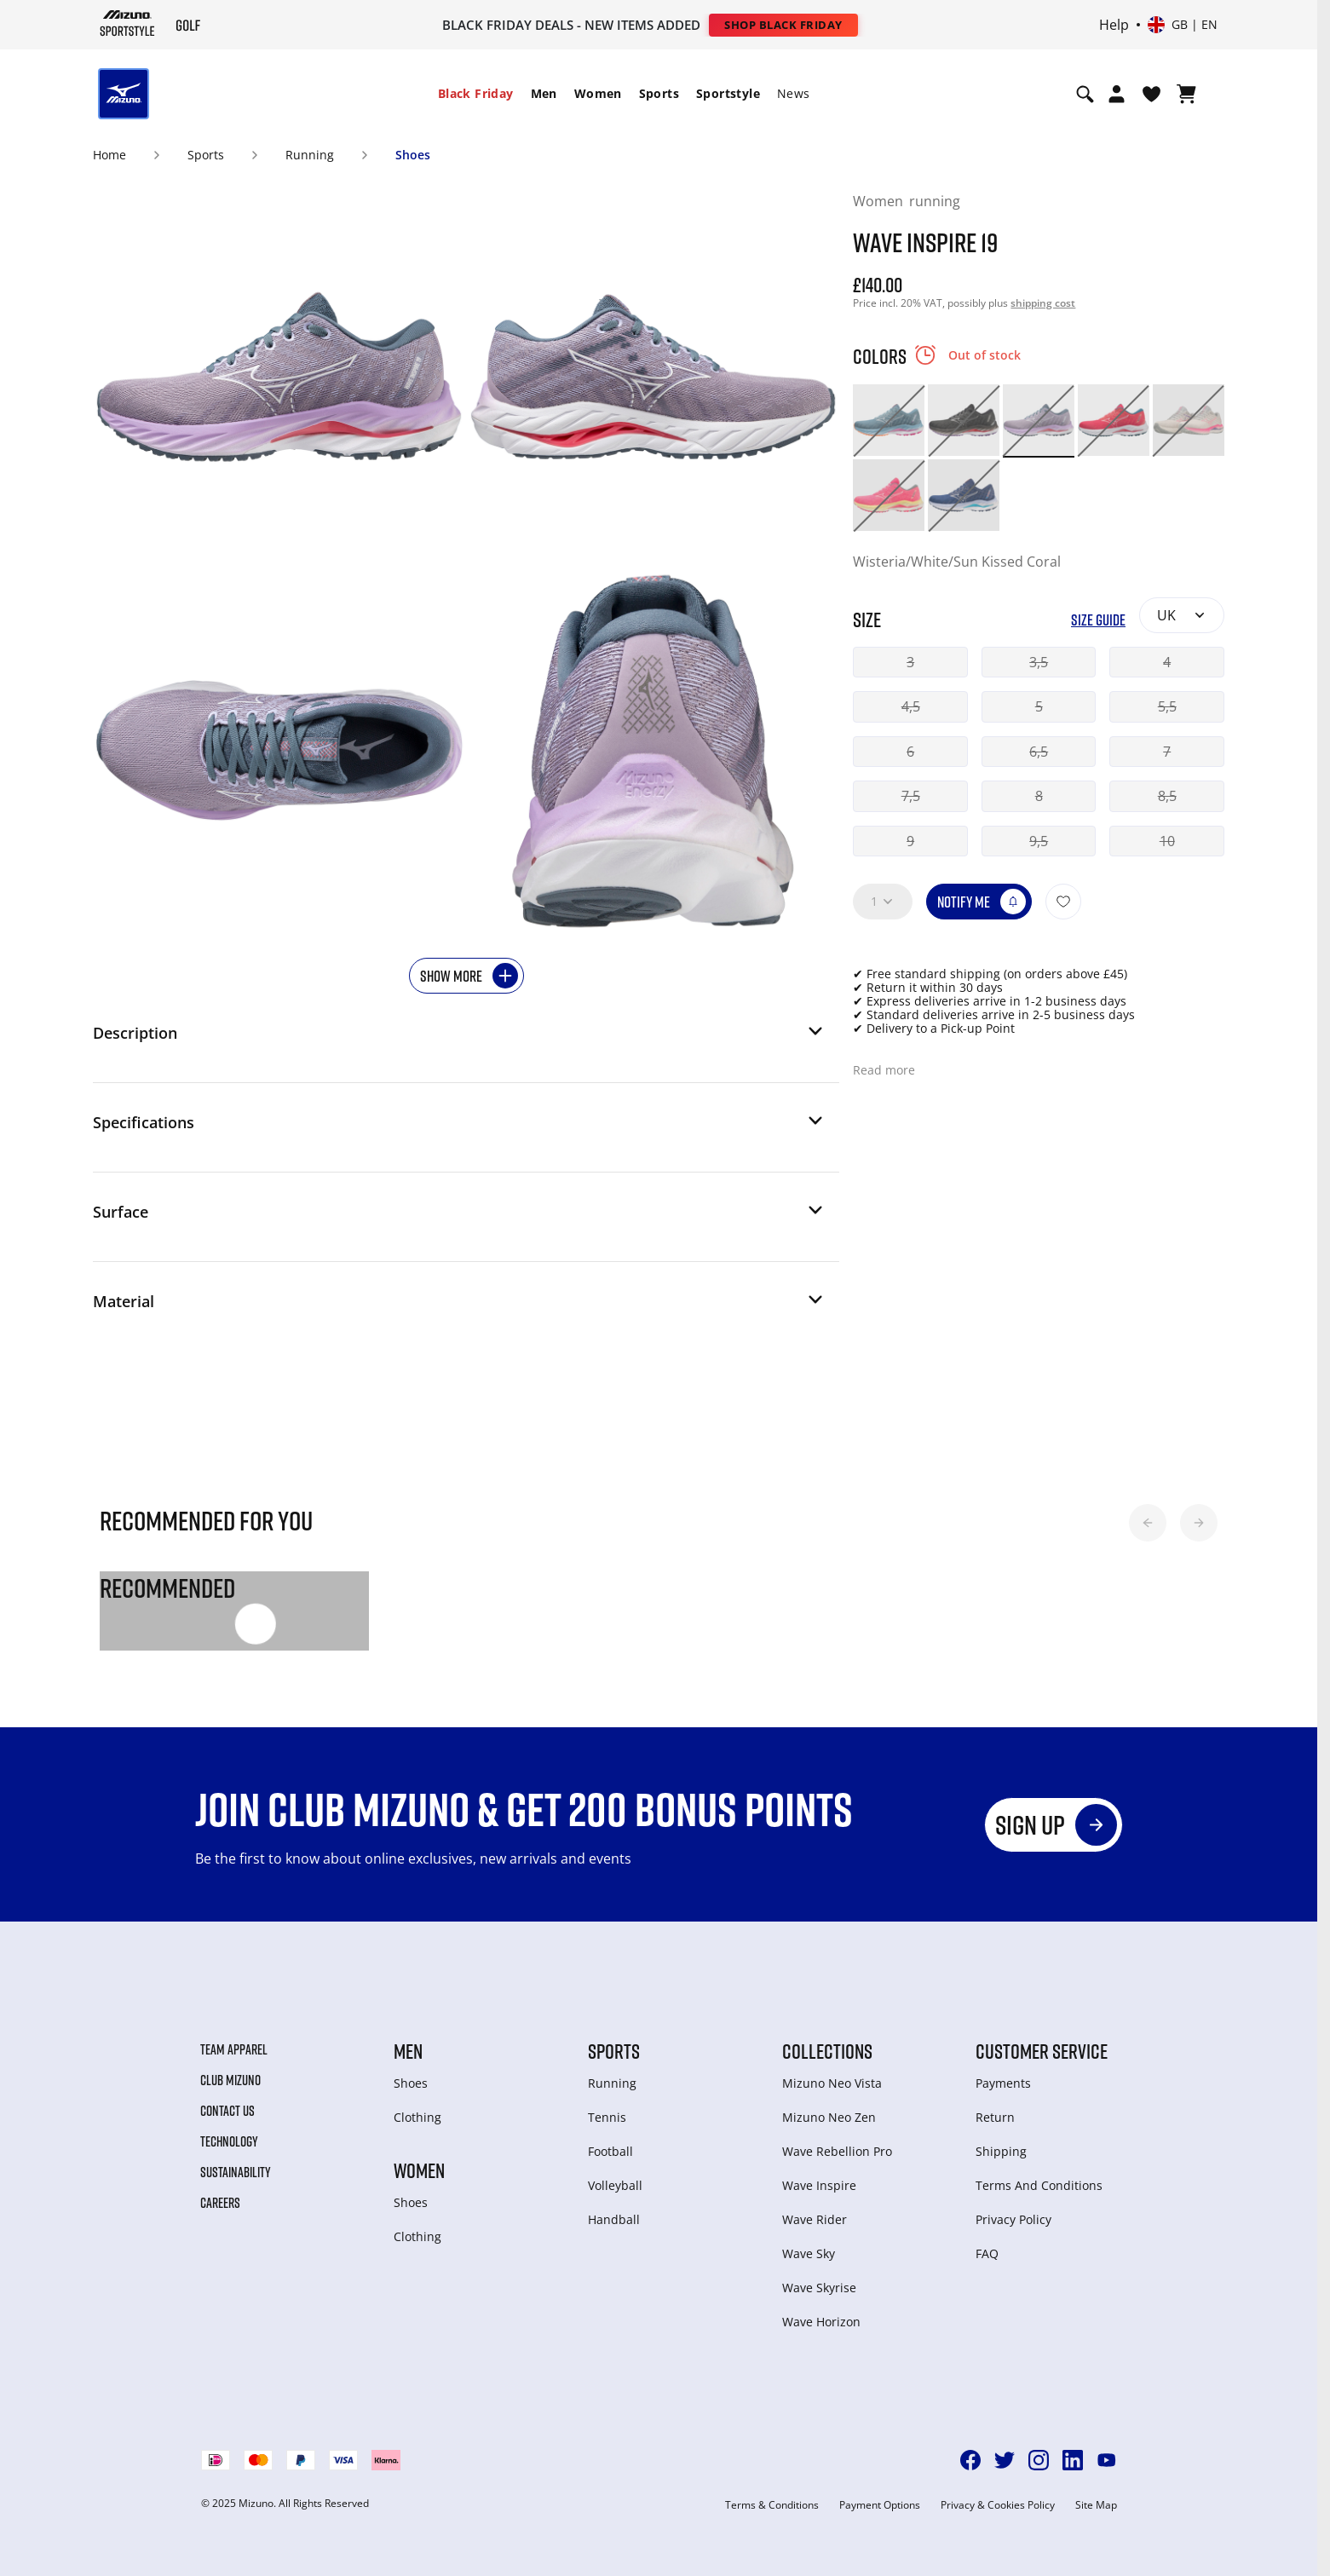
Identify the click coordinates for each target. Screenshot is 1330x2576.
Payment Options (879, 2505)
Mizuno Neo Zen (829, 2117)
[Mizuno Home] (127, 23)
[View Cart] (1186, 94)
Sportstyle (728, 93)
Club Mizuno (230, 2080)
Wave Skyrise (819, 2287)
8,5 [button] (1167, 796)
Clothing (417, 2117)
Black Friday (476, 93)
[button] (459, 1038)
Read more (884, 1070)
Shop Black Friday (783, 24)
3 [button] (910, 662)
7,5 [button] (910, 796)
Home (109, 155)
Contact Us (227, 2110)
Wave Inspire (819, 2185)
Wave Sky (808, 2253)
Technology (229, 2141)
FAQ (987, 2253)
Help (1114, 24)
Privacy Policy (1013, 2219)
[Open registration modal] (1116, 94)
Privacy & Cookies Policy (998, 2505)
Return (995, 2117)
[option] (888, 420)
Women (598, 93)
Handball (614, 2219)
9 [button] (910, 841)
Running (309, 155)
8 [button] (1039, 796)
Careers (220, 2202)
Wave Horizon (821, 2322)
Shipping (1001, 2151)
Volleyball (615, 2185)
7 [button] (1167, 751)
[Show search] (1085, 94)
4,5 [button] (910, 706)
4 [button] (1167, 662)
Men (544, 93)
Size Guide (1098, 620)
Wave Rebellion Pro (837, 2151)
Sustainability (235, 2172)
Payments (1003, 2083)
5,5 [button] (1167, 706)
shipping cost (1042, 303)
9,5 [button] (1038, 841)
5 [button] (1039, 706)
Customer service (1042, 2051)
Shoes (412, 155)
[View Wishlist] (1151, 94)
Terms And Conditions (1039, 2185)
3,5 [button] (1038, 662)
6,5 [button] (1038, 751)
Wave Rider (814, 2219)
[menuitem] (475, 94)
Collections (827, 2051)
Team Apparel (234, 2049)
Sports (659, 93)
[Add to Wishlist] (1063, 901)
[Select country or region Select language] (1183, 24)
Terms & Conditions (772, 2505)
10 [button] (1167, 841)
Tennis (607, 2117)
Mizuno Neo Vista (832, 2083)
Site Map (1096, 2505)
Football (610, 2151)
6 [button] (910, 751)
